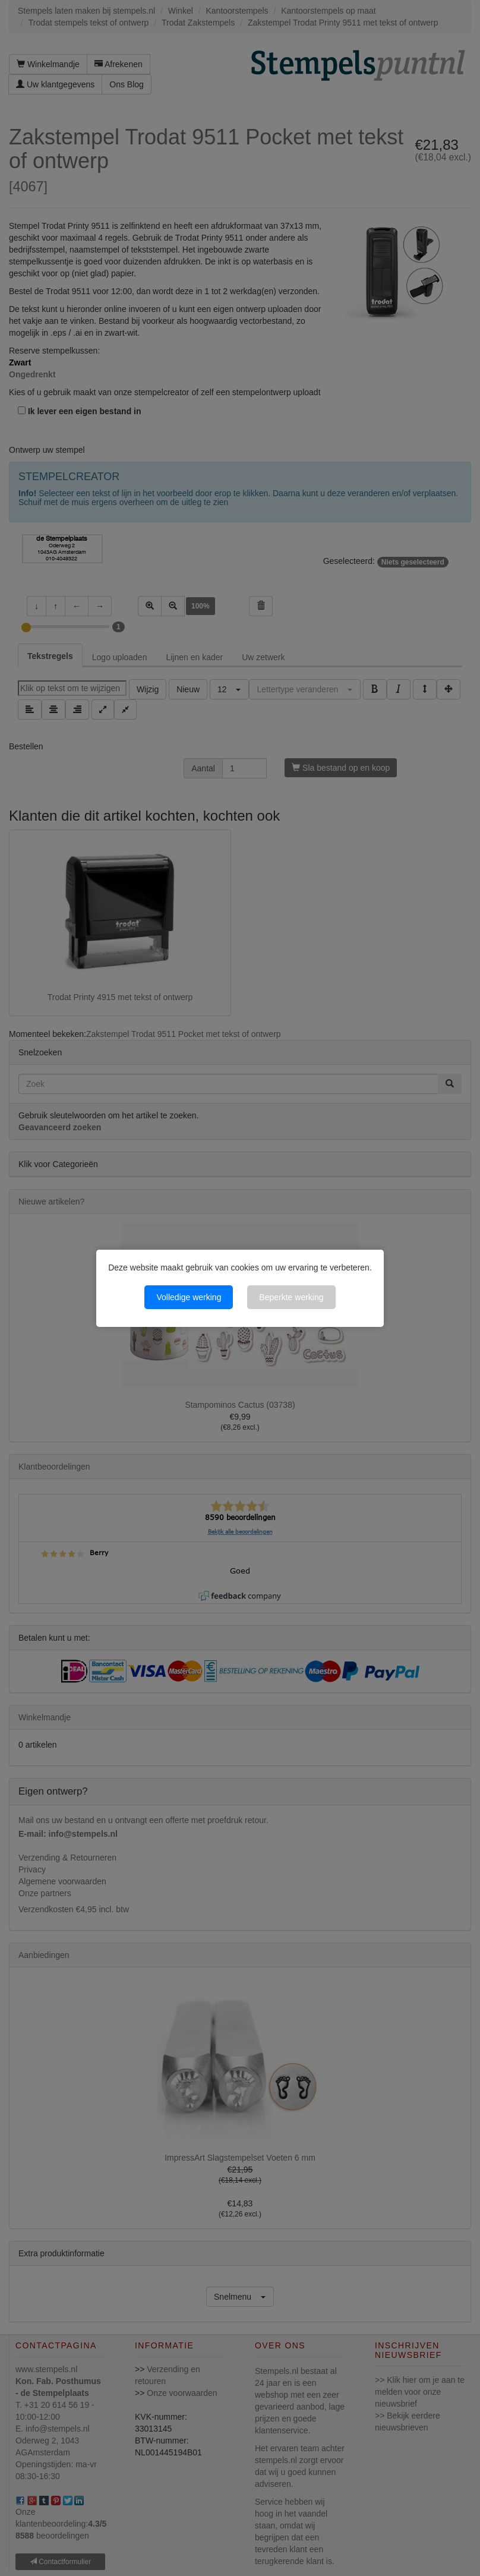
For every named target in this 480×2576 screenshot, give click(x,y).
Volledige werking (188, 1297)
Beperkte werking (291, 1297)
